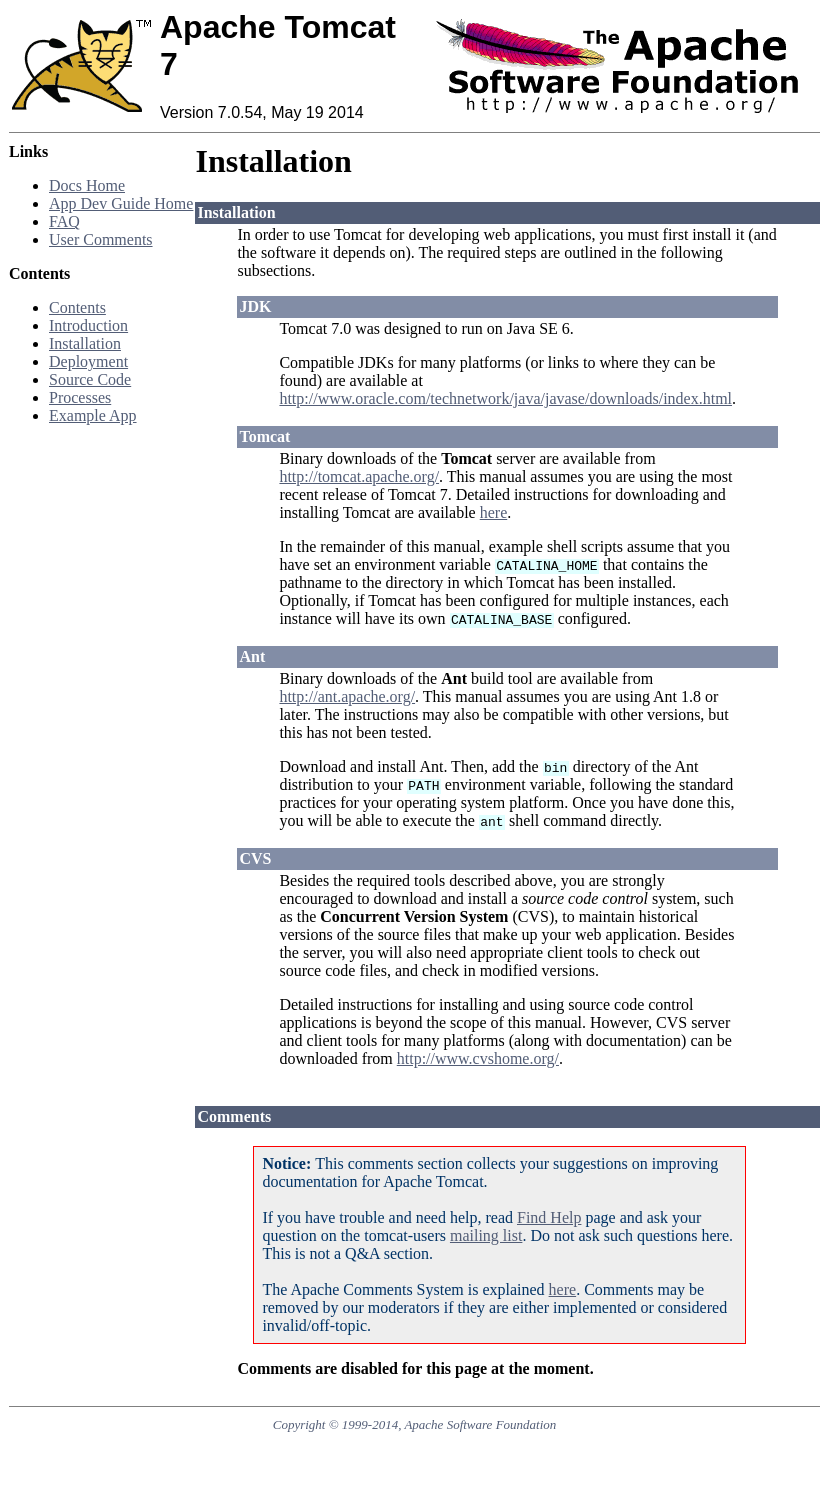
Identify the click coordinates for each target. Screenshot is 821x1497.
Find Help (549, 1217)
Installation (85, 343)
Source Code (90, 379)
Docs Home (87, 185)
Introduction (88, 325)
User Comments (101, 239)
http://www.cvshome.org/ (478, 1058)
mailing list (486, 1235)
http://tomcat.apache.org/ (359, 476)
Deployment (88, 361)
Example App (93, 415)
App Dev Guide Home (121, 203)
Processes (80, 397)
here (494, 512)
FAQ (64, 221)
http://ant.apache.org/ (347, 696)
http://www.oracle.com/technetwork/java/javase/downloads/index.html (505, 398)
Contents (77, 307)
